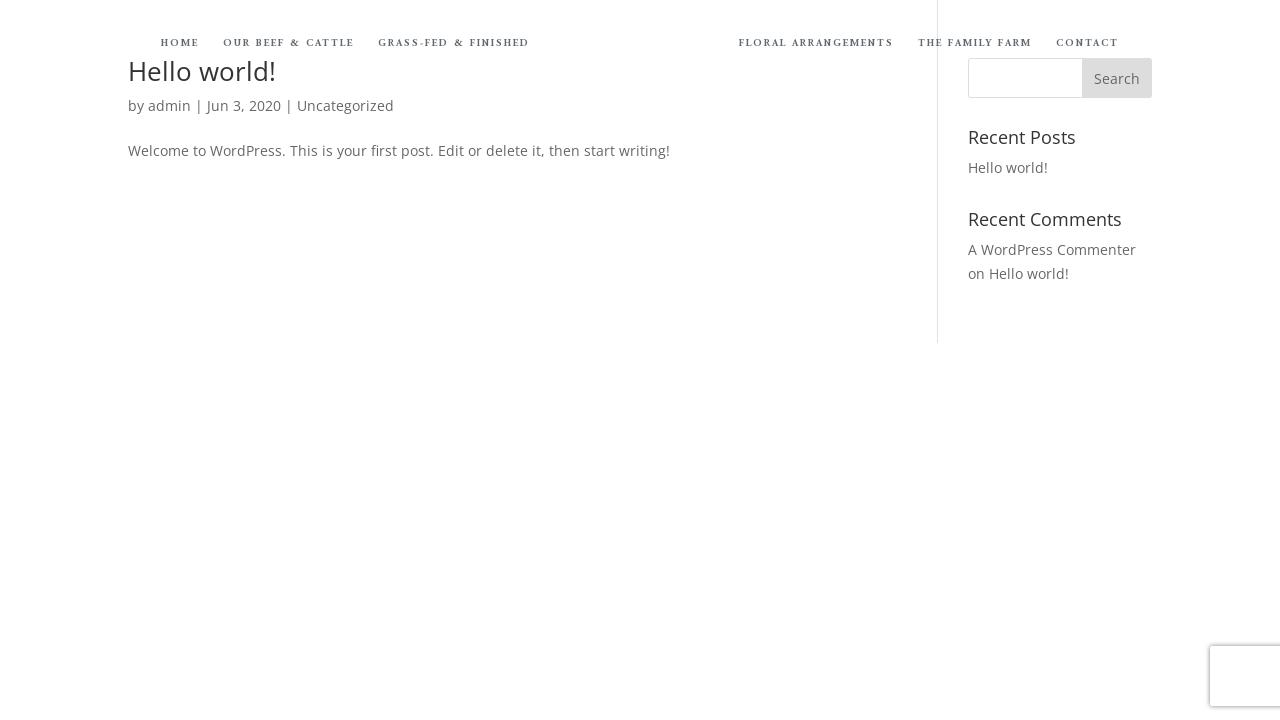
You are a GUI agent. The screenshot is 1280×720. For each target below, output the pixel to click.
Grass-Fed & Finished (454, 44)
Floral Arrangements (816, 44)
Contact (1087, 44)
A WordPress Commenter (1052, 249)
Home (180, 44)
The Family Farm (975, 44)
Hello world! (1008, 167)
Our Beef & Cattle (288, 44)
